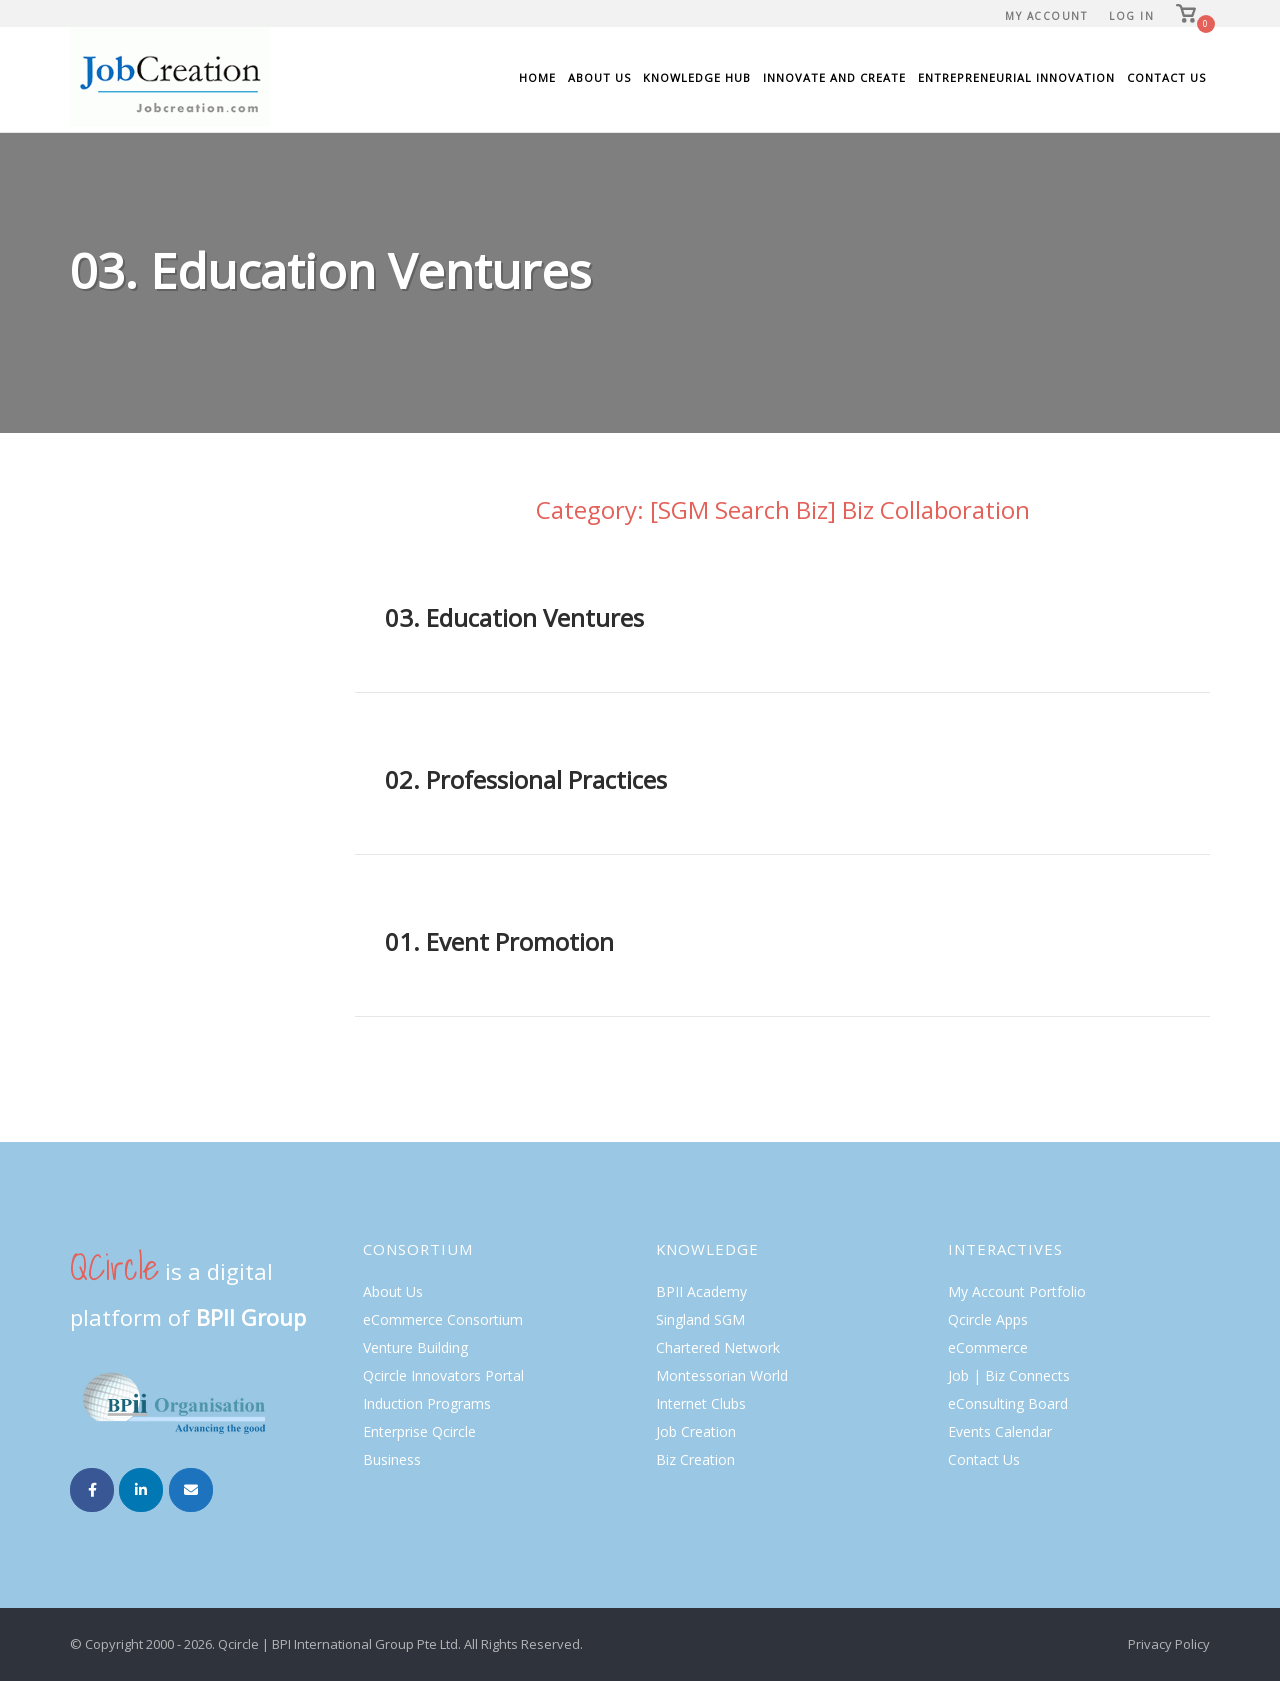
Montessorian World (722, 1375)
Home (537, 77)
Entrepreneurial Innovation (1016, 77)
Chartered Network (718, 1347)
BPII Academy (701, 1291)
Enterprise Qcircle (419, 1431)
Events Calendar (1000, 1431)
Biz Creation (695, 1459)
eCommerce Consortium (443, 1319)
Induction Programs (427, 1403)
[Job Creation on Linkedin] (141, 1490)
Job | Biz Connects (1009, 1375)
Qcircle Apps (988, 1319)
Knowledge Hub (697, 77)
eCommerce (988, 1347)
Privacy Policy (1169, 1644)
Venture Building (415, 1347)
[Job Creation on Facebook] (92, 1490)
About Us (599, 77)
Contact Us (1166, 77)
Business (392, 1459)
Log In (1131, 16)
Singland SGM (700, 1319)
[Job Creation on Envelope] (191, 1490)
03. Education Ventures (514, 617)
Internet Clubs (701, 1403)
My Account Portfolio (1017, 1291)
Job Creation (696, 1431)
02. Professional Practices (526, 779)
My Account (1046, 16)
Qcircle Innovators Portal (443, 1375)
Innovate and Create (834, 77)
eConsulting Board (1008, 1403)
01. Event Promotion (499, 941)
